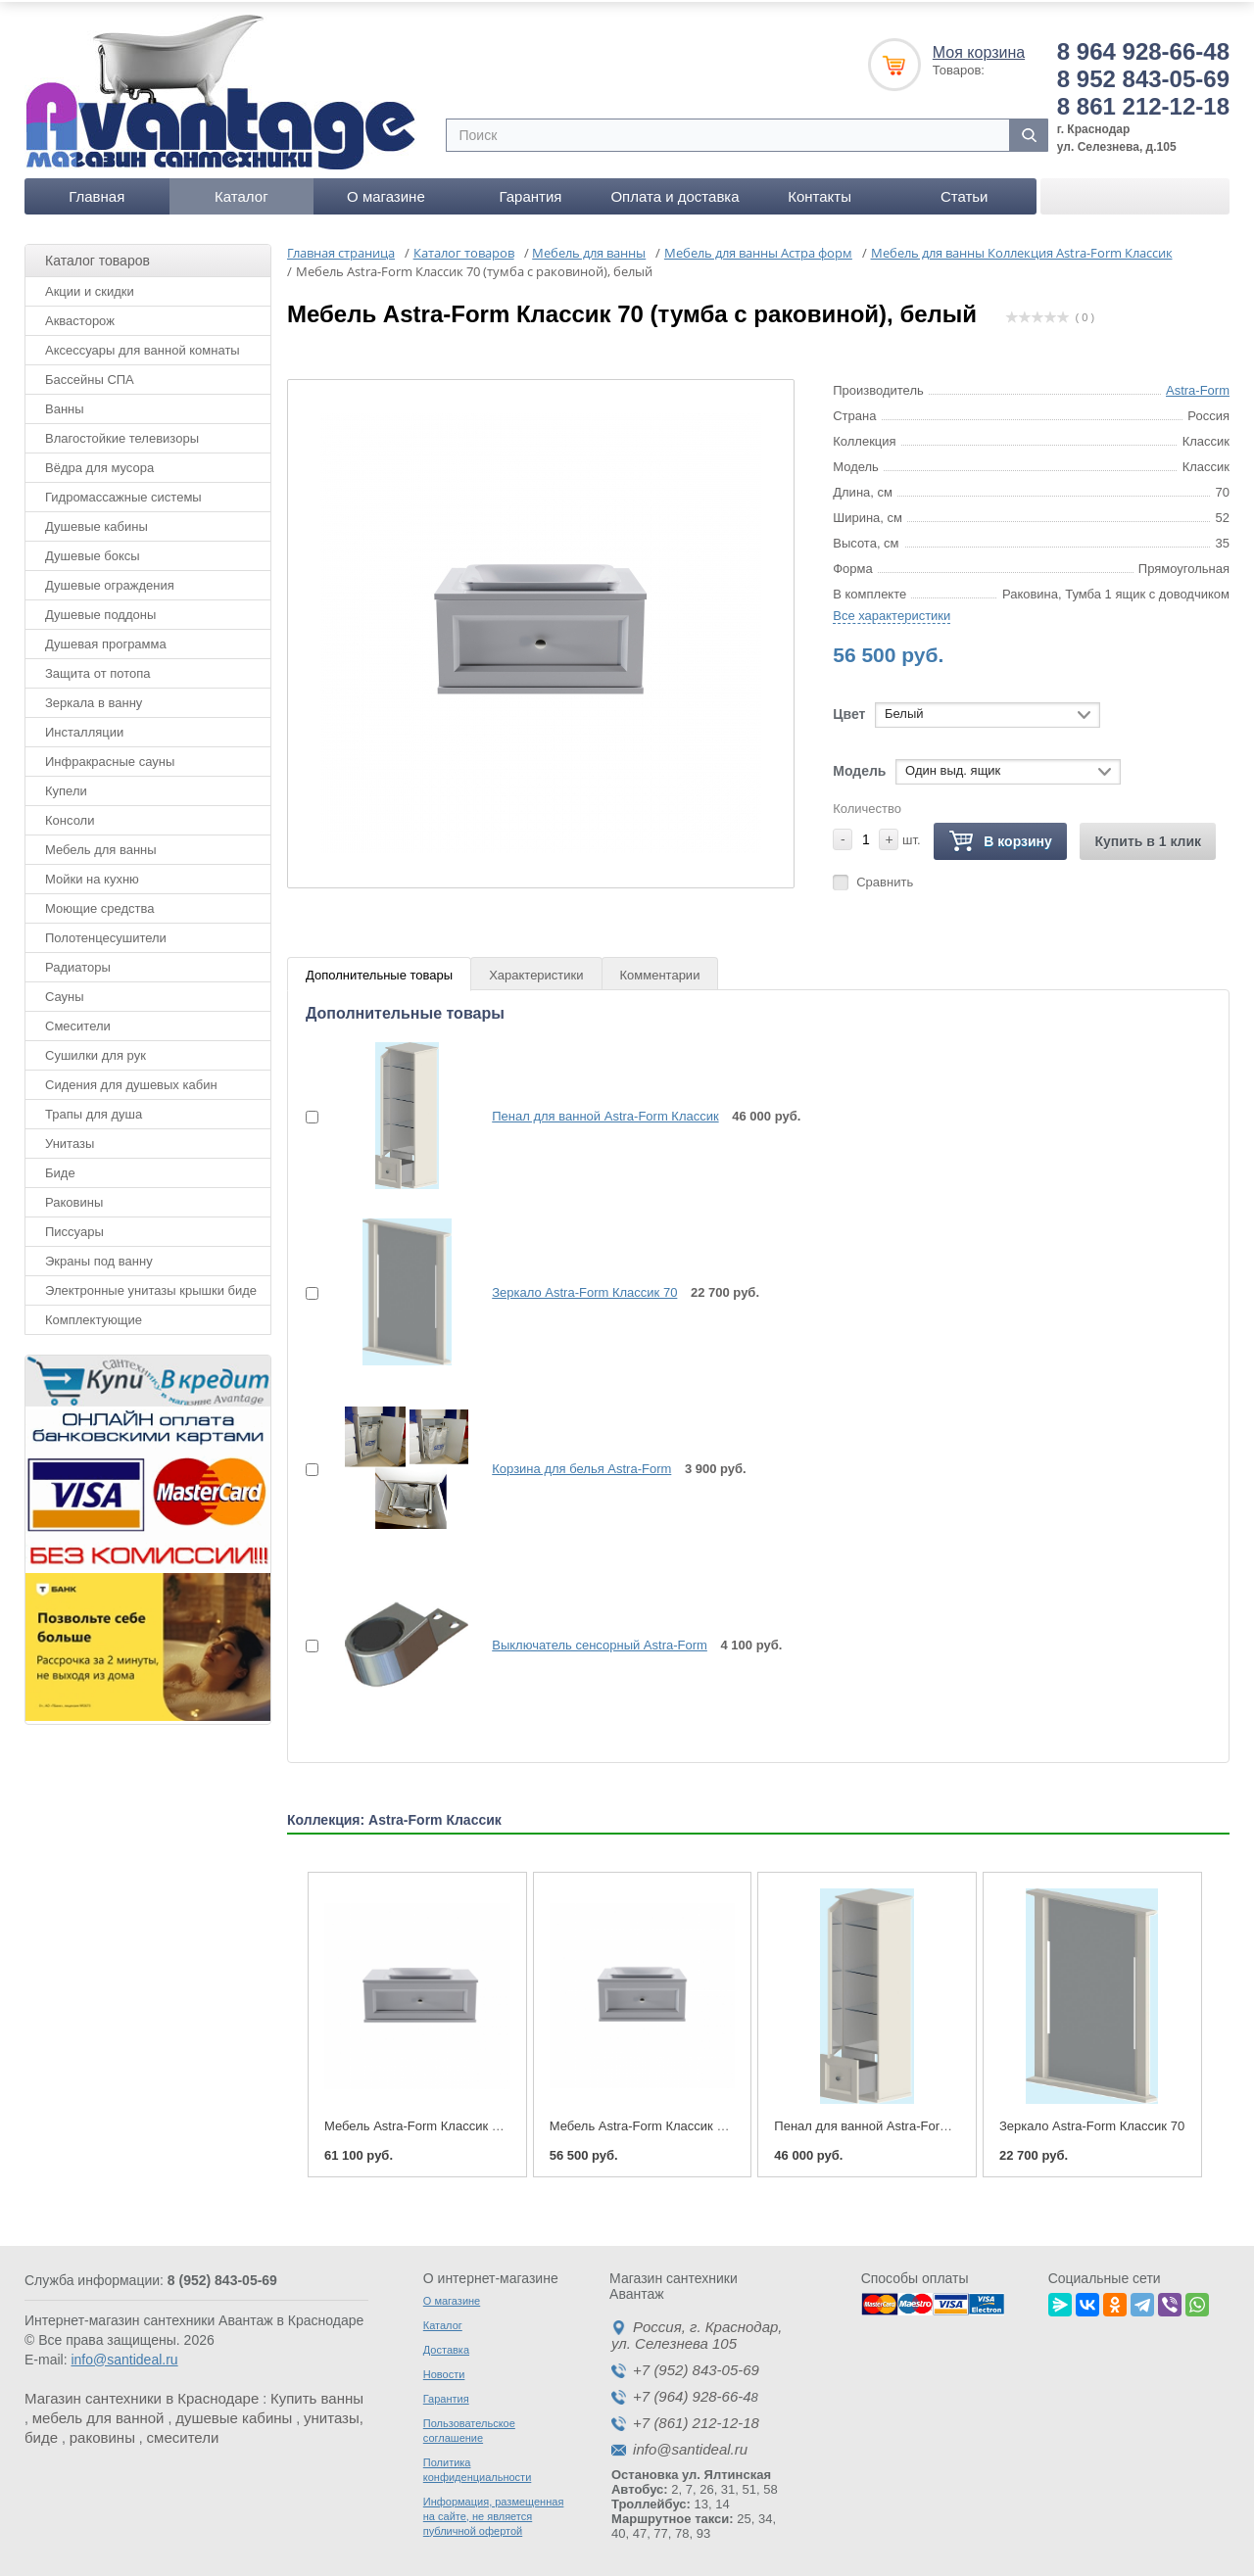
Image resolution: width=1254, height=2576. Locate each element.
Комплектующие (93, 1316)
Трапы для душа (93, 1110)
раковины (102, 2433)
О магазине (386, 192)
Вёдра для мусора (99, 463)
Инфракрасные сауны (109, 757)
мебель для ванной (98, 2414)
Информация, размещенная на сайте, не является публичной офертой (493, 2512)
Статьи (964, 192)
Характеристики (536, 971)
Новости (444, 2370)
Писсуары (74, 1227)
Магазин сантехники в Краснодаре (141, 2394)
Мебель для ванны (101, 845)
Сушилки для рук (95, 1051)
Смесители (78, 1022)
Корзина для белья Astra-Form (581, 1464)
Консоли (69, 816)
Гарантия (530, 192)
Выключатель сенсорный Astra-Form (599, 1641)
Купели (66, 787)
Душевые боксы (92, 552)
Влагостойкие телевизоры (122, 434)
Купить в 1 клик (1147, 837)
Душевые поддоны (100, 610)
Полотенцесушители (106, 934)
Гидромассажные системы (123, 493)
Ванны (64, 405)
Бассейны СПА (89, 375)
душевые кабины (233, 2414)
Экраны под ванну (99, 1257)
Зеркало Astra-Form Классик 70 (584, 1288)
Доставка (446, 2346)
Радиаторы (78, 963)
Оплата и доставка (674, 192)
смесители (183, 2433)
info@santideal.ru (124, 2355)
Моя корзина (979, 48)
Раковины (74, 1198)
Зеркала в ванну (93, 699)
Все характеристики (891, 611)
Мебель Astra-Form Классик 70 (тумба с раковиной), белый (724, 2122)
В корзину (1000, 838)
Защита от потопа (98, 669)
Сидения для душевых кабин (131, 1080)
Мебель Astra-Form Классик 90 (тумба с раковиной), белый (498, 2122)
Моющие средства (99, 904)
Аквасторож (80, 317)
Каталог (241, 192)
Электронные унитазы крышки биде (151, 1286)
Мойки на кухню (92, 875)
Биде (60, 1169)
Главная (96, 192)
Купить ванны (316, 2394)
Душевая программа (106, 640)
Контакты (819, 192)
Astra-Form (1198, 386)
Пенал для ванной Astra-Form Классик (605, 1112)
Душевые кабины (96, 522)
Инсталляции (84, 728)
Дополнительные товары (379, 971)
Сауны (64, 992)
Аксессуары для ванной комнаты (142, 346)
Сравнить (884, 878)
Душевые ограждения (109, 581)
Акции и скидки (89, 287)
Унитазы (69, 1139)
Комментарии (660, 971)
